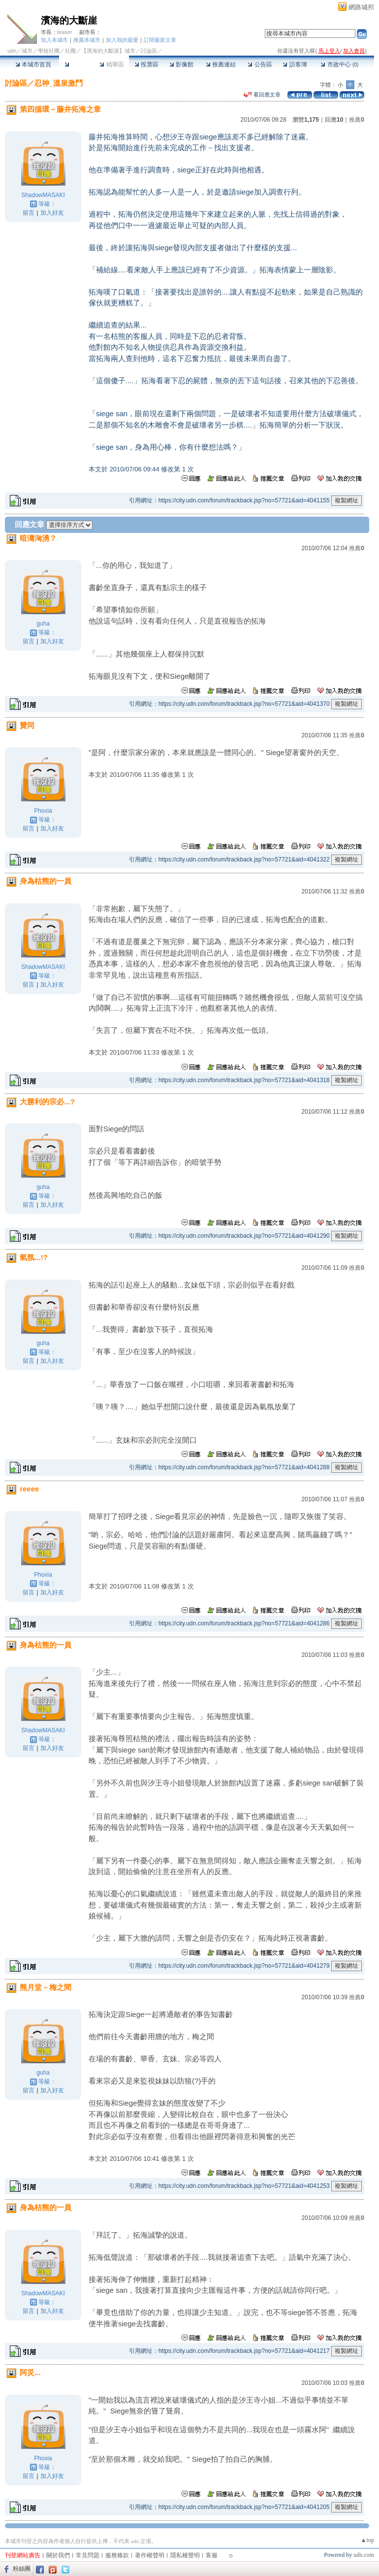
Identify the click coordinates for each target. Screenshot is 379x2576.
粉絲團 (22, 2568)
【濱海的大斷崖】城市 (108, 51)
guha (43, 623)
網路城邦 (361, 7)
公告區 (260, 64)
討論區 (76, 64)
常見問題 (87, 2555)
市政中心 (339, 64)
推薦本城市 (86, 40)
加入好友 (52, 212)
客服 (212, 2555)
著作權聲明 (149, 2555)
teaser (64, 32)
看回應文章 (262, 95)
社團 (70, 51)
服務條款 (117, 2555)
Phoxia (43, 810)
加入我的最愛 (122, 40)
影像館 (181, 64)
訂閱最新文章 (160, 40)
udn (11, 51)
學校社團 (49, 51)
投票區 (146, 64)
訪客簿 (295, 64)
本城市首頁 (33, 64)
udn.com (363, 2554)
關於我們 (58, 2555)
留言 (28, 212)
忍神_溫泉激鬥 (58, 83)
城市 (27, 51)
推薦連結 (221, 64)
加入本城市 (54, 40)
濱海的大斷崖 (69, 20)
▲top (367, 2540)
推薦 (356, 119)
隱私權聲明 (185, 2555)
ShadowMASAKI (43, 195)
